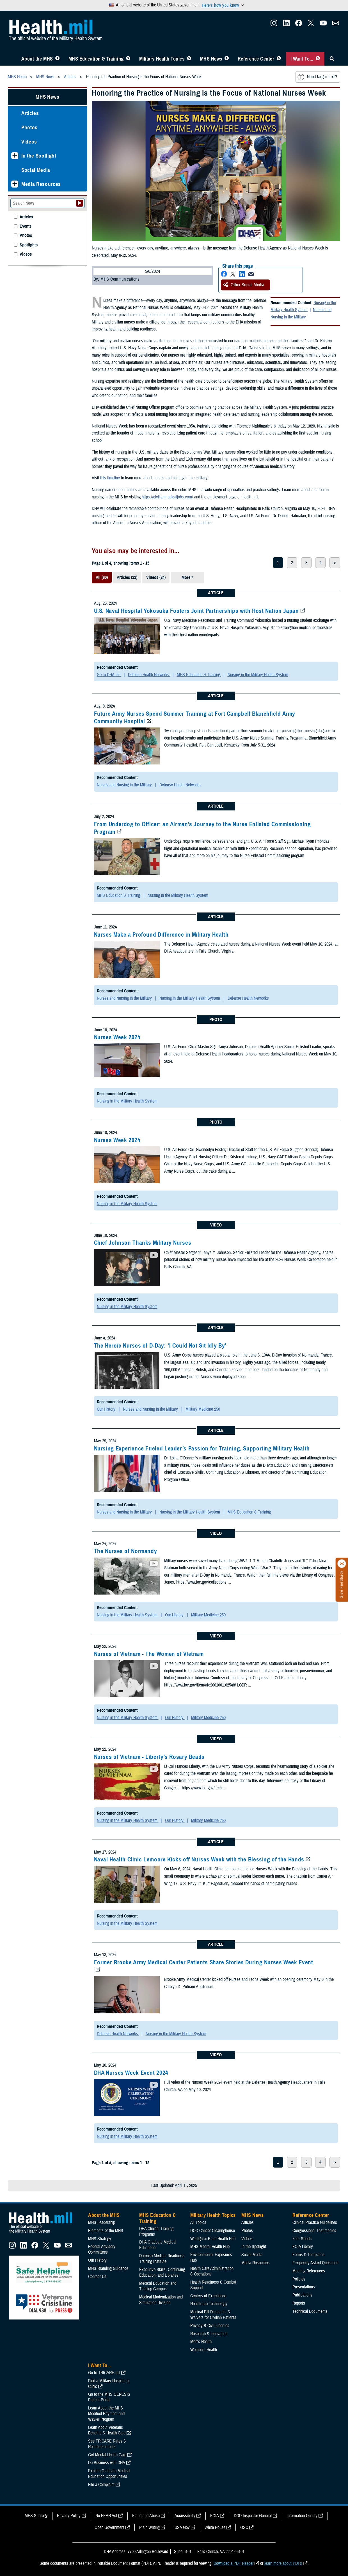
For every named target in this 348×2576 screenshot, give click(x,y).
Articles (30, 113)
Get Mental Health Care (107, 2455)
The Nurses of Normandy (125, 1551)
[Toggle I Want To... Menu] (318, 59)
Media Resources (41, 184)
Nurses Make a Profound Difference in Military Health (161, 934)
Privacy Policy (69, 2516)
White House (215, 2527)
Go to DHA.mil (109, 675)
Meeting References (308, 2271)
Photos (29, 127)
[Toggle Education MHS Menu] (128, 59)
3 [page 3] (306, 562)
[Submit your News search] (79, 203)
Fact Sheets (302, 2239)
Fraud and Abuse (146, 2516)
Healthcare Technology (208, 2304)
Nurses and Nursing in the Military (301, 313)
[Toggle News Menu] (227, 59)
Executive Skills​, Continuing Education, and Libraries (162, 2272)
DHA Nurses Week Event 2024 (131, 2072)
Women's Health (203, 2350)
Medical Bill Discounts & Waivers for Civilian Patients (213, 2314)
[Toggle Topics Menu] (189, 59)
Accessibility (185, 2516)
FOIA (214, 2516)
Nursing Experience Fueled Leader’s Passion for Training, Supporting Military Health (202, 1448)
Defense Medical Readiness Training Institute (162, 2258)
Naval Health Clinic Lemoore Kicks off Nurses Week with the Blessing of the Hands (199, 1859)
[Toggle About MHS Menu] (57, 59)
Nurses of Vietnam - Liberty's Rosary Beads (149, 1757)
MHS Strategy (99, 2239)
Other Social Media (243, 285)
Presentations (303, 2287)
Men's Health (201, 2341)
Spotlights (29, 245)
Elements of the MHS (105, 2230)
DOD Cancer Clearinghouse (212, 2230)
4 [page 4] (320, 562)
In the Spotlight (38, 156)
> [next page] (335, 562)
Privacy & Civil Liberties (209, 2325)
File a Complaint (101, 2484)
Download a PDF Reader (233, 2563)
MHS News (211, 59)
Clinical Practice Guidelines (314, 2222)
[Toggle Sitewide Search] (332, 58)
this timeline (110, 478)
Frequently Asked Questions (315, 2263)
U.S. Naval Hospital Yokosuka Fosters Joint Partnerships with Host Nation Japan (196, 610)
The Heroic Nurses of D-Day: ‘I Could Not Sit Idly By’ (160, 1345)
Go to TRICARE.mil (104, 2373)
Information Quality (302, 2516)
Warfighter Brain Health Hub (212, 2239)
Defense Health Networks (149, 675)
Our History (106, 1409)
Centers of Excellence (208, 2296)
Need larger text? (317, 77)
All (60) (102, 577)
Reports (298, 2303)
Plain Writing (149, 2527)
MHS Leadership (101, 2222)
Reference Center (256, 59)
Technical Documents (310, 2311)
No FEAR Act (106, 2516)
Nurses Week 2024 (117, 1037)
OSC (244, 2527)
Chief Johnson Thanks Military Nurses (142, 1242)
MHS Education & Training (96, 59)
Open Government (109, 2527)
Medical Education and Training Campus (157, 2286)
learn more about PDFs (283, 2563)
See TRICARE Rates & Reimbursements (107, 2444)
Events (25, 226)
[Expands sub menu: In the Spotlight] (14, 155)
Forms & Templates (308, 2255)
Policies (298, 2279)
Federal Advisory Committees (101, 2249)
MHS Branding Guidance (108, 2268)
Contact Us (97, 2276)
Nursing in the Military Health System (303, 306)
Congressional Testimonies (314, 2230)
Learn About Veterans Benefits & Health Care (106, 2430)
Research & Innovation (208, 2334)
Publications (302, 2295)
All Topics (198, 2222)
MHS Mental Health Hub (210, 2246)
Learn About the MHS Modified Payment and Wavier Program (106, 2413)
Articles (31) (127, 577)
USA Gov (182, 2527)
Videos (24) (156, 577)
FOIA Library (302, 2246)
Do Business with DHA (106, 2463)
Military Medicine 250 (203, 1409)
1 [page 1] (278, 562)
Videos (29, 141)
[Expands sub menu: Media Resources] (14, 184)
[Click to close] (342, 1564)
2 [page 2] (292, 562)
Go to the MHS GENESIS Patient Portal (109, 2397)
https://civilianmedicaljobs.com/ (167, 497)
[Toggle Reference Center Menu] (279, 59)
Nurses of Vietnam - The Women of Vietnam (149, 1654)
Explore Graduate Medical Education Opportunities (109, 2473)
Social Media (35, 170)
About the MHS (37, 59)
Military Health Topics (162, 59)
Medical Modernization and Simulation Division (161, 2299)
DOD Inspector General (253, 2516)
